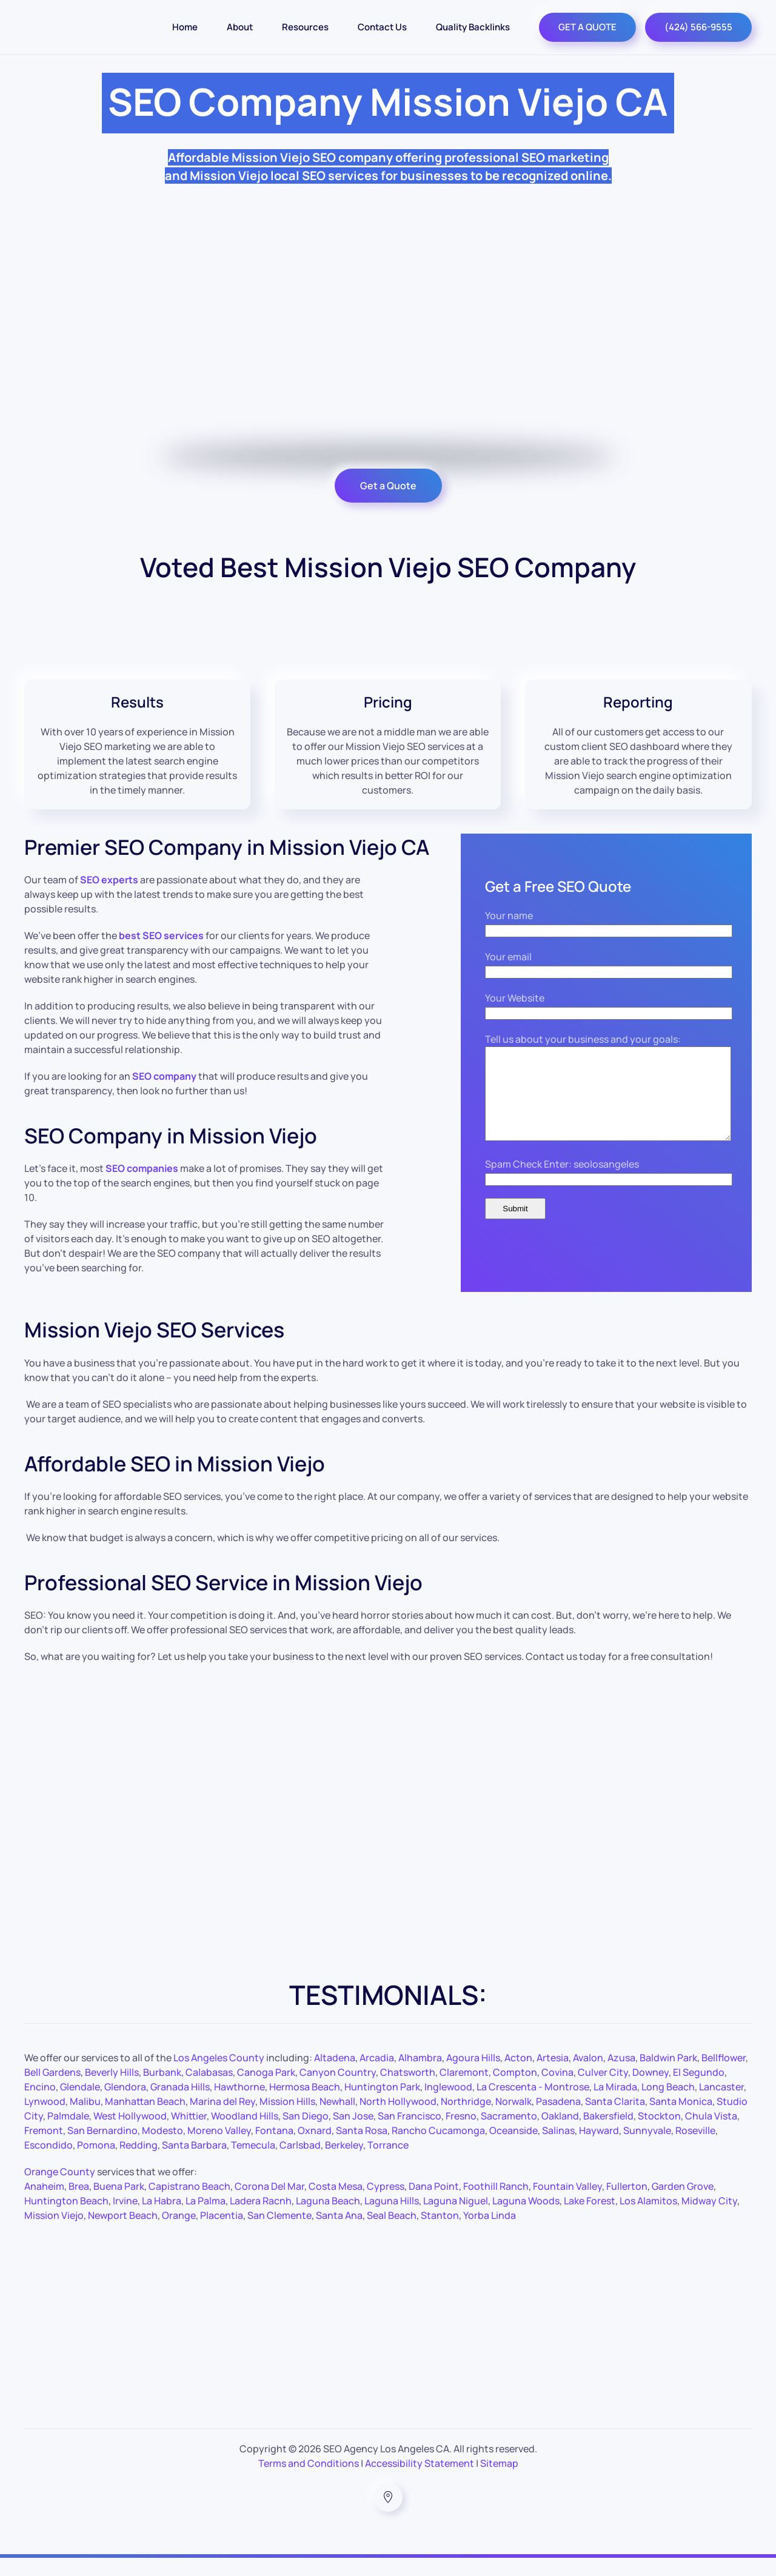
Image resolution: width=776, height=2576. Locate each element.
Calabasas (209, 2090)
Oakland (560, 2134)
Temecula (253, 2163)
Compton (515, 2090)
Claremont (464, 2090)
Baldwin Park (668, 2076)
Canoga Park (266, 2090)
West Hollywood (130, 2134)
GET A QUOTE (587, 27)
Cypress (385, 2204)
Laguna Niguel (455, 2219)
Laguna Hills (391, 2219)
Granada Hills (180, 2105)
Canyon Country (337, 2090)
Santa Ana (339, 2233)
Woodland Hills (244, 2134)
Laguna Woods (526, 2219)
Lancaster (721, 2105)
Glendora (125, 2105)
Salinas (558, 2148)
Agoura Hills (473, 2076)
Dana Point (434, 2204)
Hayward (599, 2148)
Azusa (621, 2076)
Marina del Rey (222, 2119)
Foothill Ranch (496, 2204)
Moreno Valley (219, 2148)
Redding (138, 2163)
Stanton (440, 2233)
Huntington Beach (66, 2219)
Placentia (221, 2233)
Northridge (466, 2119)
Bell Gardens (52, 2090)
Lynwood (44, 2119)
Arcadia (377, 2076)
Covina (557, 2090)
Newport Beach (123, 2233)
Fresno (461, 2134)
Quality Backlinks (473, 27)
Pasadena (558, 2119)
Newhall (337, 2119)
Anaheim (44, 2204)
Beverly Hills (112, 2090)
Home (185, 27)
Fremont (43, 2148)
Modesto (162, 2148)
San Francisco (409, 2134)
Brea (79, 2204)
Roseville (695, 2148)
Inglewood (448, 2105)
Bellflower (723, 2076)
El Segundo (698, 2090)
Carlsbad (300, 2163)
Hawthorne (239, 2105)
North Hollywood (398, 2119)
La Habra (161, 2219)
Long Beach (668, 2105)
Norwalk (513, 2119)
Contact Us (382, 27)
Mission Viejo (54, 2233)
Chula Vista (711, 2134)
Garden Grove (683, 2204)
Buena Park (118, 2204)
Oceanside (513, 2148)
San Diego (306, 2134)
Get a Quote (388, 485)
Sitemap (499, 2481)
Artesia (553, 2076)
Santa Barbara (194, 2163)
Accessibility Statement (419, 2481)
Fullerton (626, 2204)
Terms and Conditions (308, 2481)
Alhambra (420, 2076)
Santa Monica (680, 2119)
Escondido (48, 2163)
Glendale (80, 2105)
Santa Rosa (361, 2148)
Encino (40, 2105)
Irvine (125, 2219)
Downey (650, 2090)
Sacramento (509, 2134)
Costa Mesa (336, 2204)
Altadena (334, 2076)
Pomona (96, 2163)
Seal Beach (391, 2233)
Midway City (709, 2219)
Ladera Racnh (261, 2219)
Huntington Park (382, 2105)
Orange (179, 2233)
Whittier (189, 2134)
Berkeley (344, 2163)
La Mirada (615, 2105)
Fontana (274, 2148)
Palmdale (68, 2134)
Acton (518, 2076)
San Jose (353, 2134)
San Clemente (279, 2233)
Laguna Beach (328, 2219)
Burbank (162, 2090)
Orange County (59, 2189)
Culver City (603, 2090)
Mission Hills (287, 2119)
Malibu (85, 2119)
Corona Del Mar (269, 2204)
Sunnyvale (647, 2148)
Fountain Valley (567, 2204)
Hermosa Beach (304, 2105)
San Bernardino (102, 2148)
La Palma (206, 2219)
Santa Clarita (615, 2119)
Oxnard (315, 2148)
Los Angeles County (218, 2076)
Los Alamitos (648, 2219)
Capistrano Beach (189, 2204)
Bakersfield (608, 2134)
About (240, 27)
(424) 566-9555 (698, 27)
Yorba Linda (489, 2233)
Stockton (659, 2134)
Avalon (588, 2076)
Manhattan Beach (145, 2119)
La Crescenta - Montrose (533, 2105)
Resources (305, 27)
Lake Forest (589, 2219)
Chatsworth (407, 2090)
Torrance (388, 2163)
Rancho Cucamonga (438, 2148)
